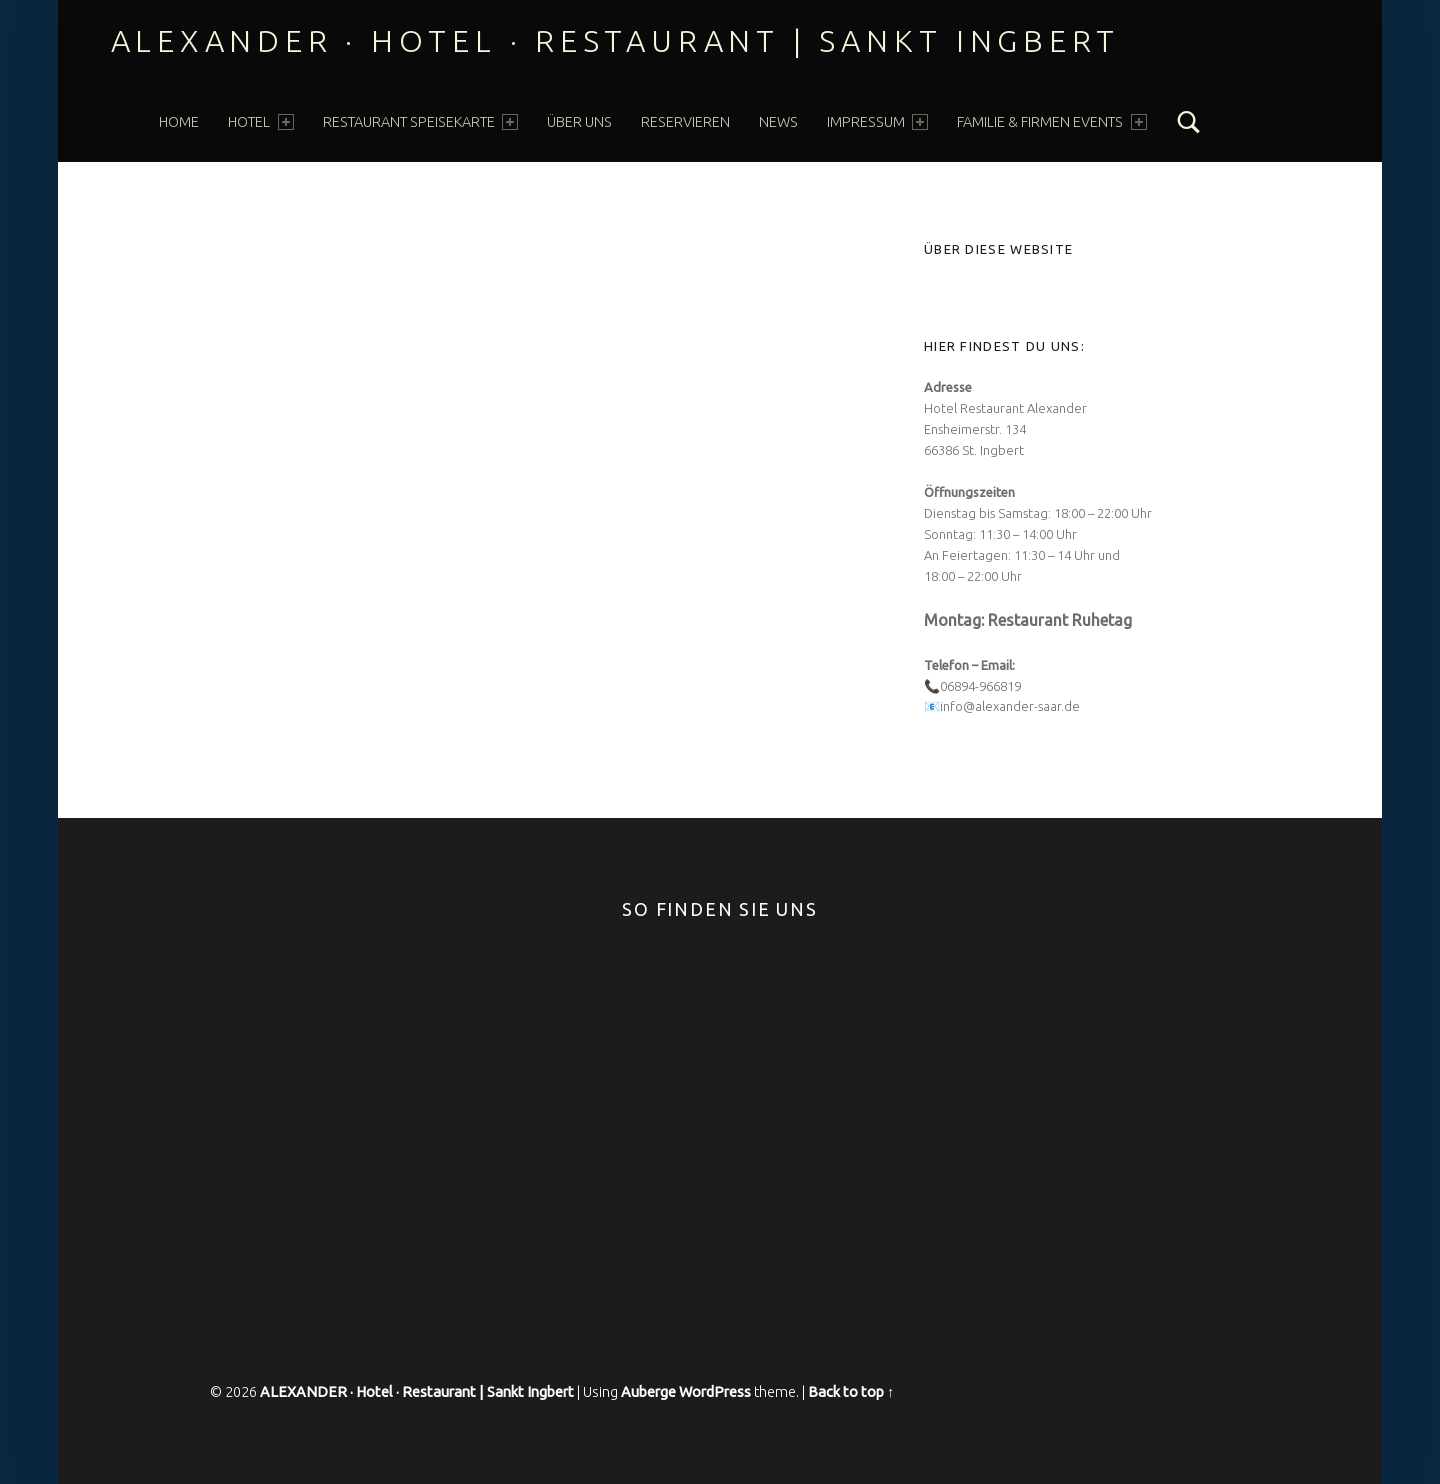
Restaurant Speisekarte (420, 122)
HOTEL (260, 122)
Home (179, 122)
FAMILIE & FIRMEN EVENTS (1051, 122)
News (778, 122)
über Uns (579, 122)
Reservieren (685, 122)
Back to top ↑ (851, 1392)
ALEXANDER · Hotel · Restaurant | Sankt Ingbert (616, 41)
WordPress (715, 1392)
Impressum (877, 122)
